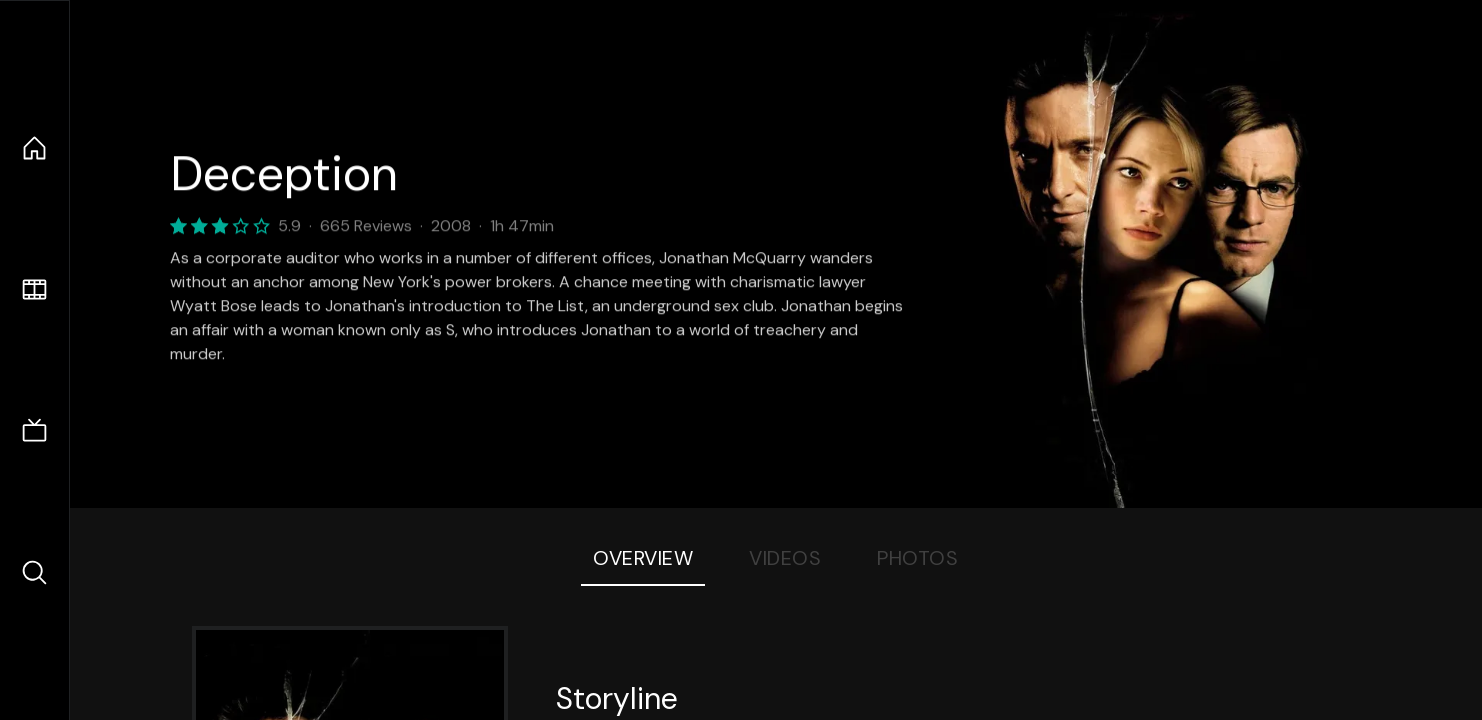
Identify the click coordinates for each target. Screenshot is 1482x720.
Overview (643, 558)
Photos (917, 558)
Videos (785, 558)
